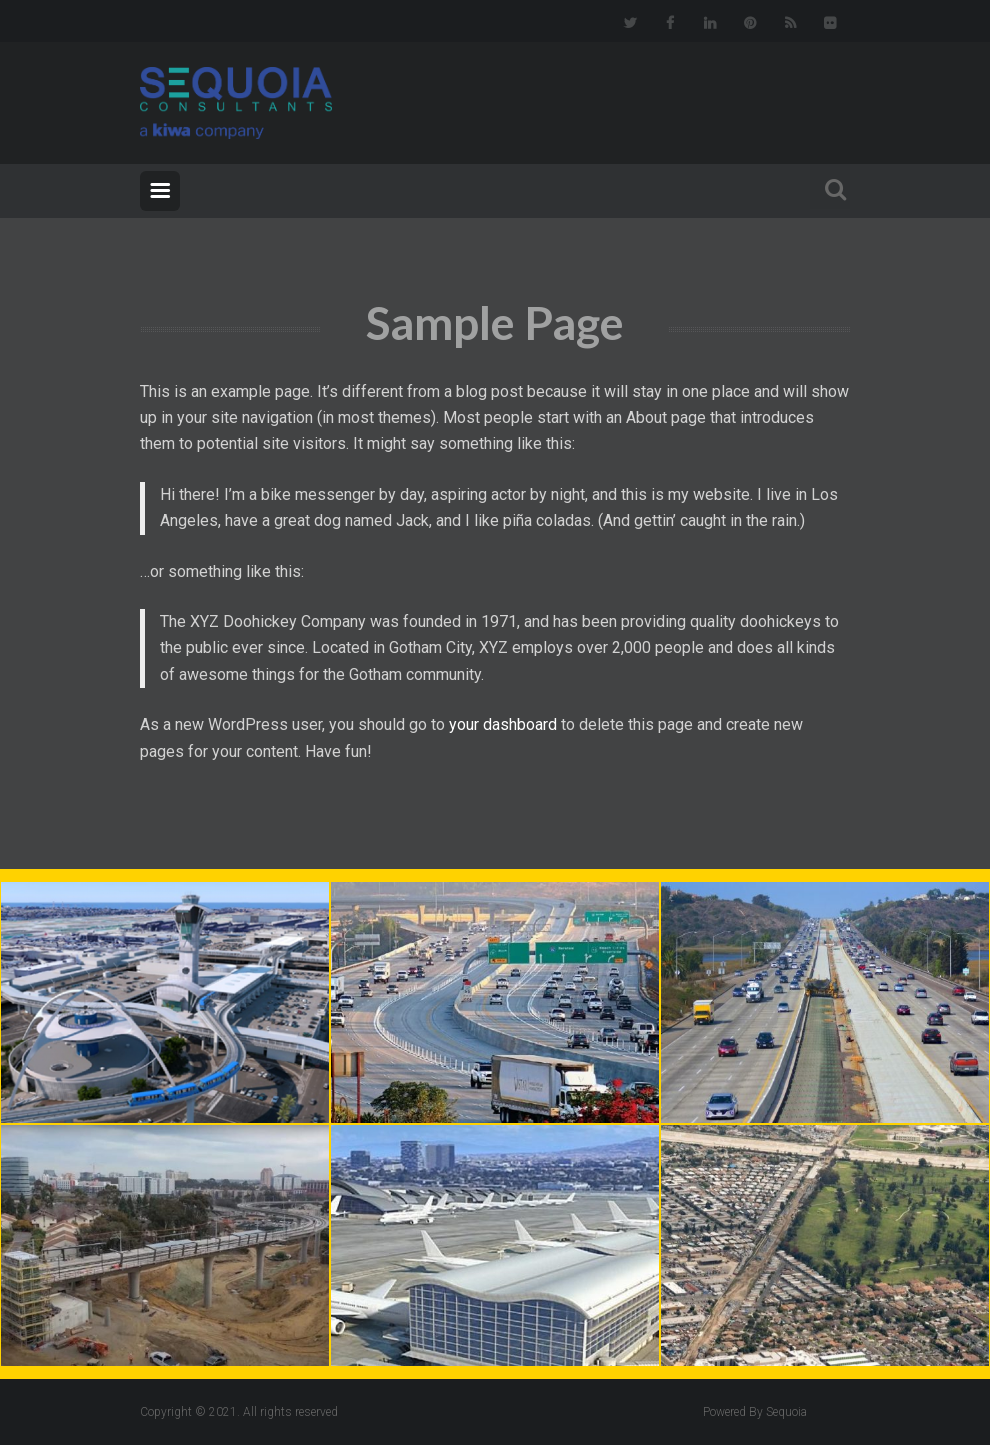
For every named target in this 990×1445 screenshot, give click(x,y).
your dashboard (503, 724)
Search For (830, 186)
